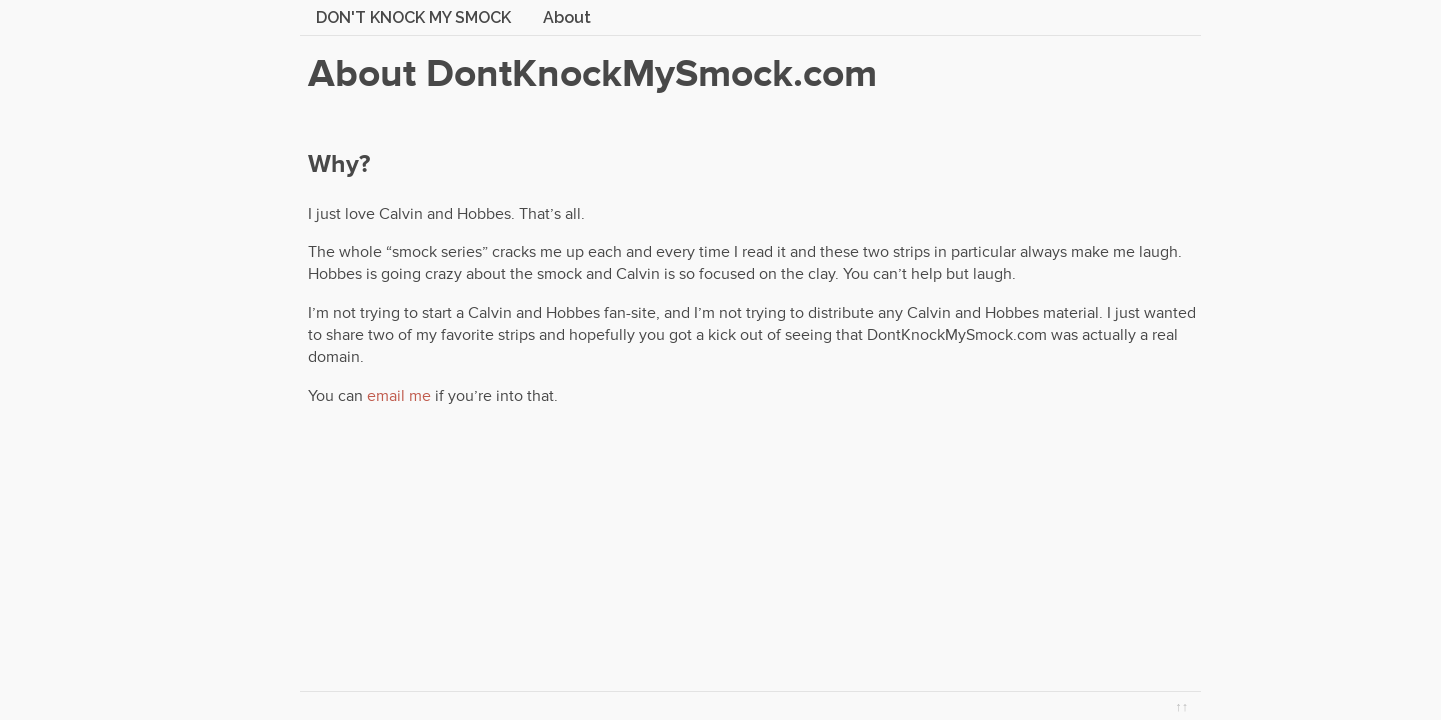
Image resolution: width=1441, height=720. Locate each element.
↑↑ (1181, 706)
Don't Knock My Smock (413, 17)
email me (399, 396)
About (567, 17)
